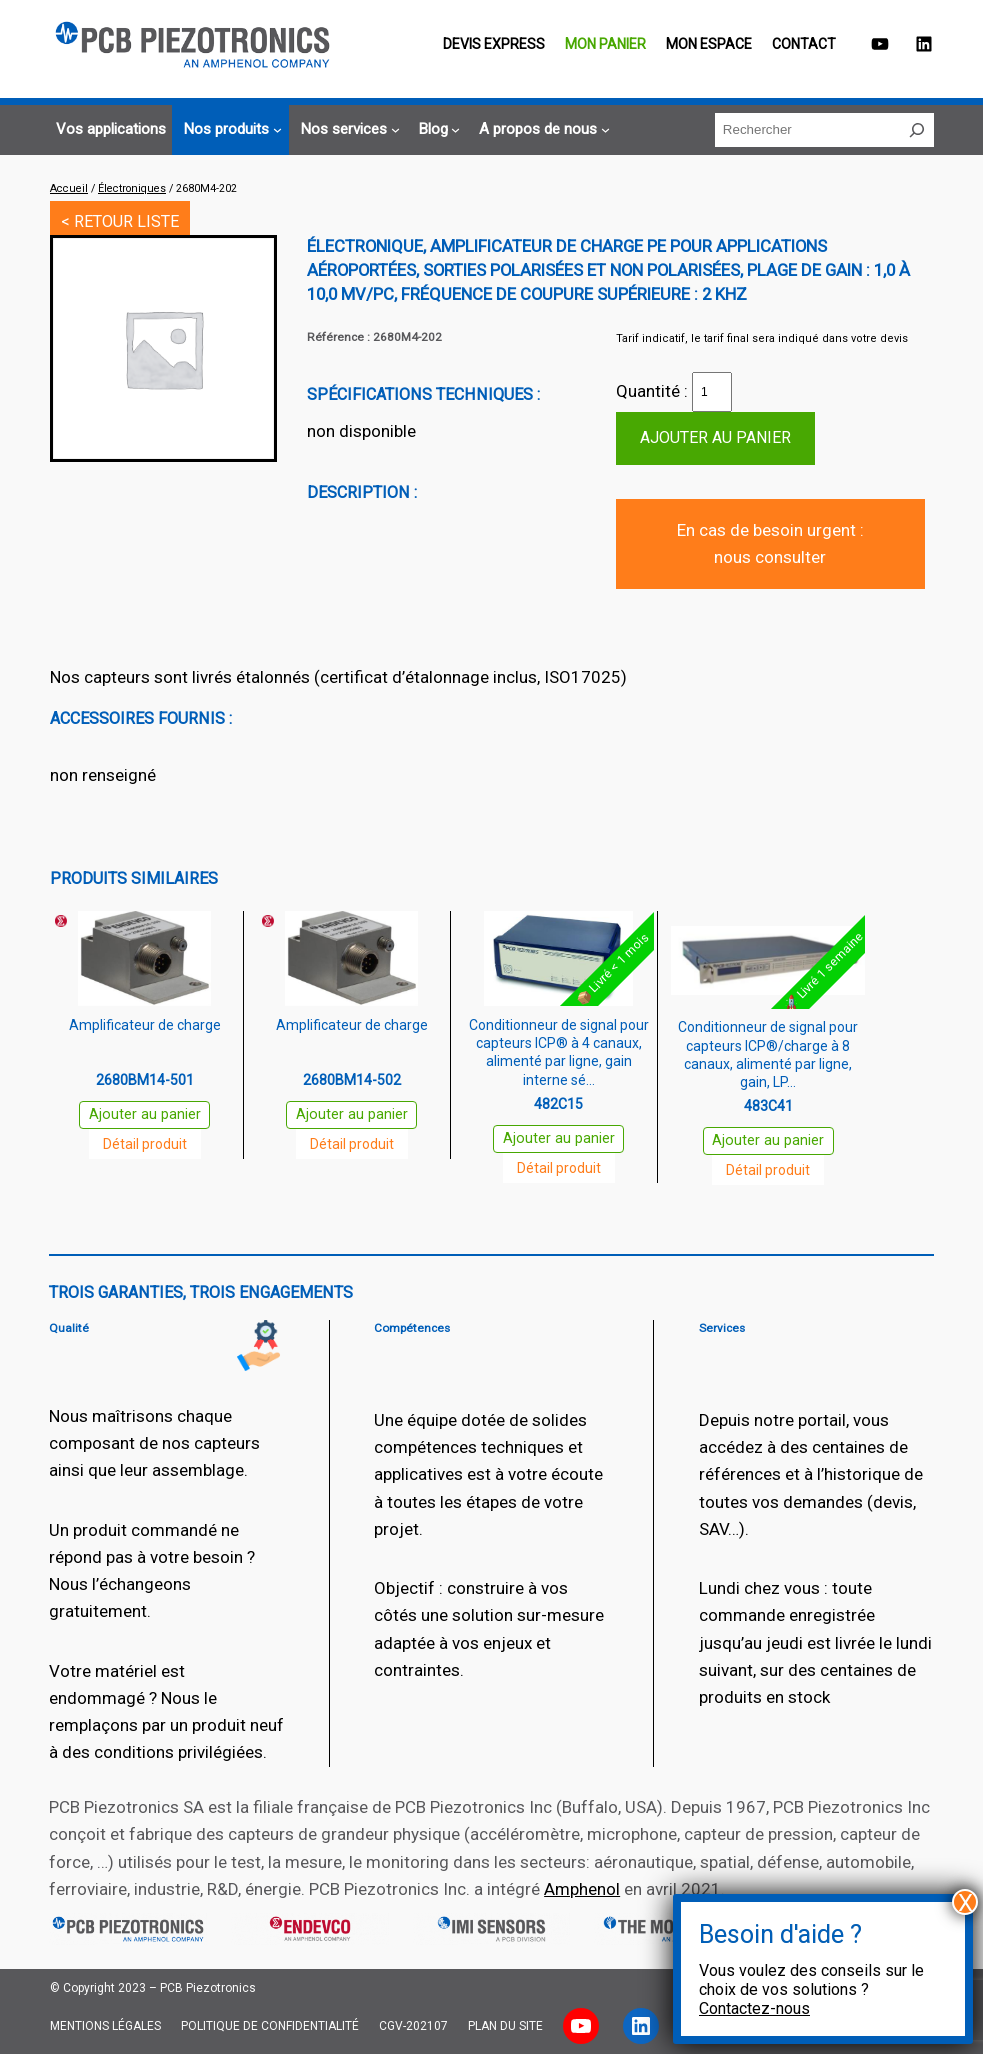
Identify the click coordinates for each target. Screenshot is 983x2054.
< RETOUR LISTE (120, 221)
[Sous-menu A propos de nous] (541, 129)
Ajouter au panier (715, 437)
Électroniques (132, 188)
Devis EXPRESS (494, 44)
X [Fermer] (965, 1902)
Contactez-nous (754, 2008)
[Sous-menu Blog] (437, 129)
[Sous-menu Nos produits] (230, 129)
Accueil (69, 188)
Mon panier (605, 44)
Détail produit (145, 1144)
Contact (804, 44)
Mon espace (709, 44)
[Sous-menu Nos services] (347, 129)
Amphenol (582, 1889)
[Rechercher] (917, 130)
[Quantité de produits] (712, 392)
